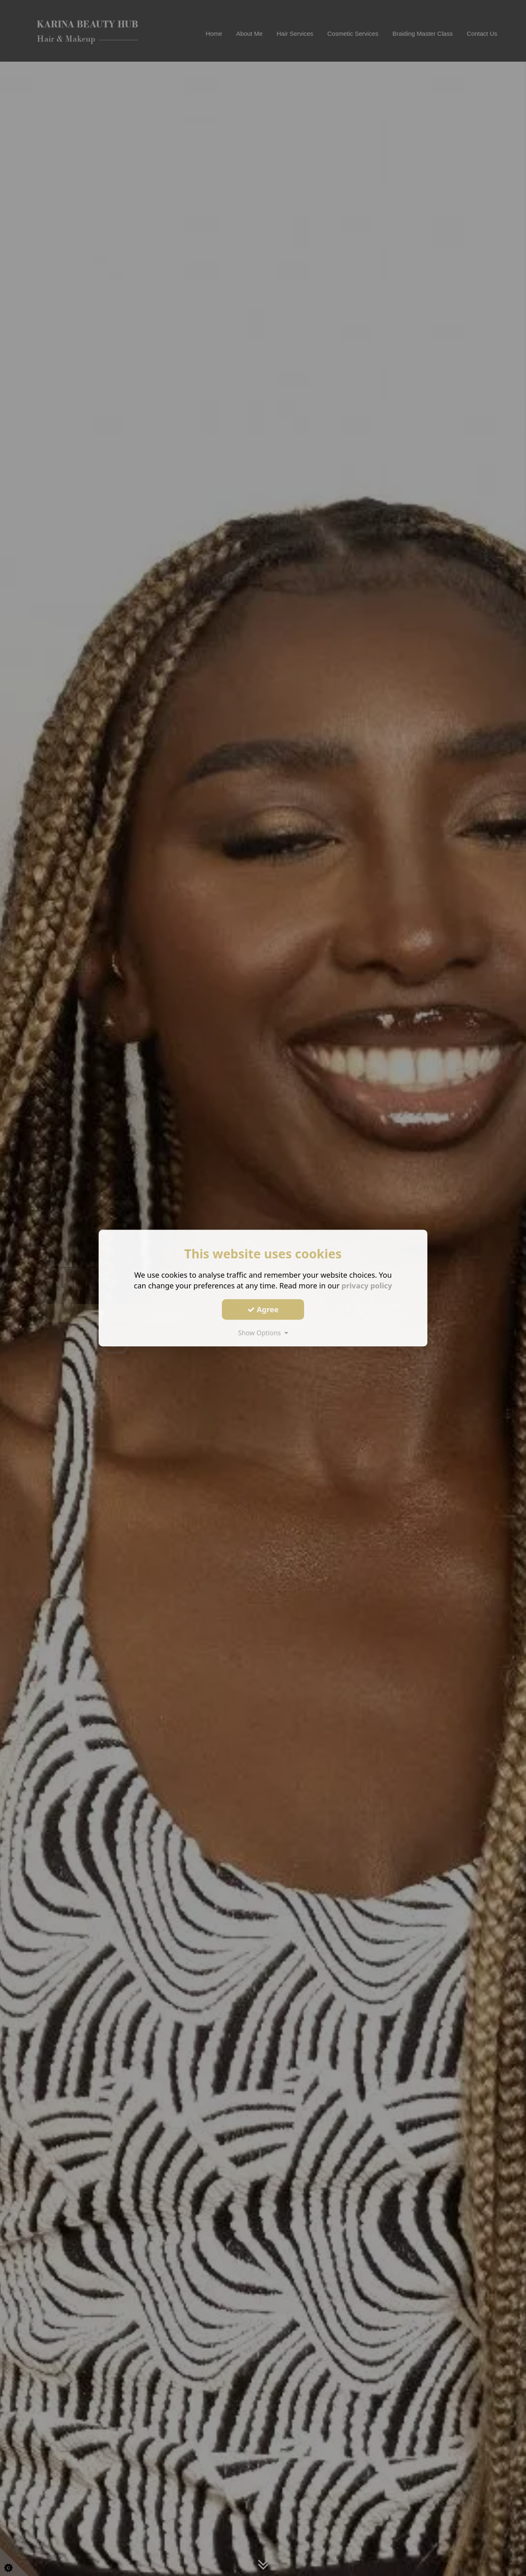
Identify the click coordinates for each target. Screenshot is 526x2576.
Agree (263, 1309)
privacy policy (366, 1285)
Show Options (263, 1332)
